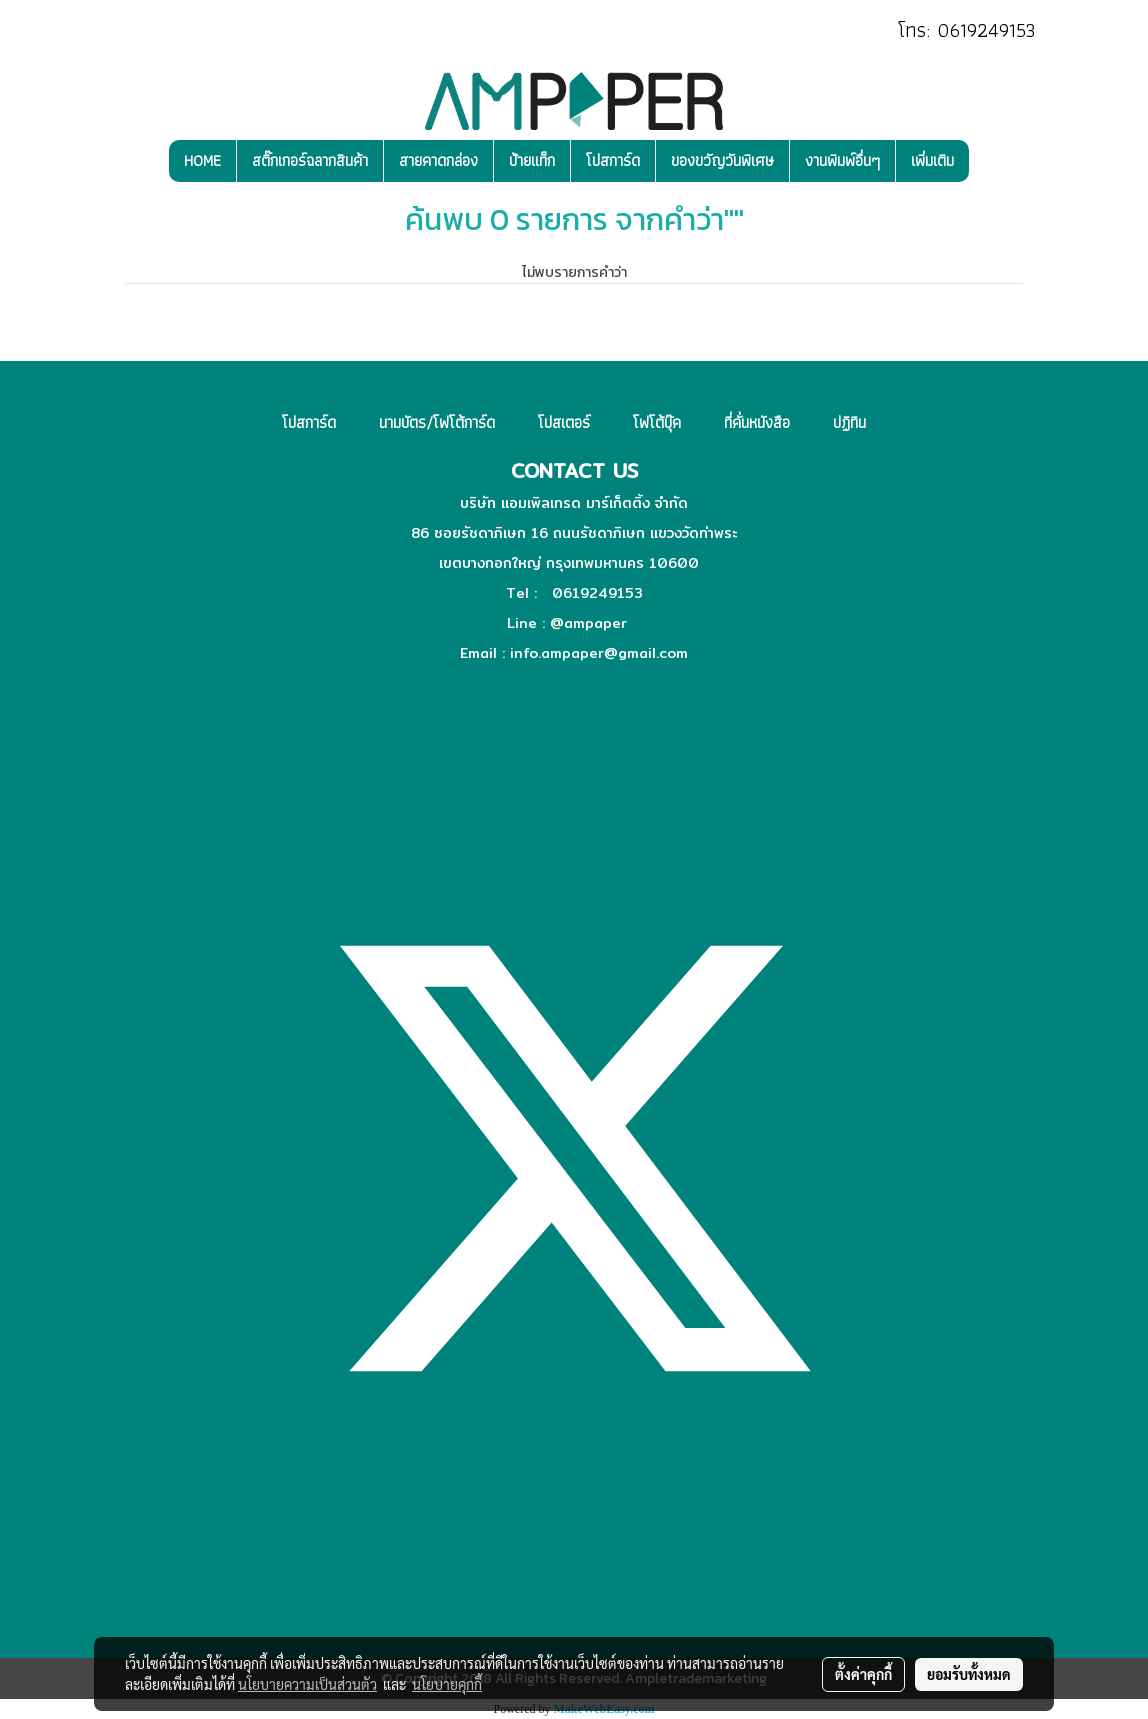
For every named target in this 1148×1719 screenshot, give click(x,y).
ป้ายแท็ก (532, 160)
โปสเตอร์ (564, 422)
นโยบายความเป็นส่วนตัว (307, 1684)
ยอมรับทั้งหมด (969, 1674)
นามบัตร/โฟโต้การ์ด (437, 422)
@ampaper (588, 623)
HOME (202, 160)
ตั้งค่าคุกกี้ (863, 1674)
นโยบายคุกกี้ (447, 1684)
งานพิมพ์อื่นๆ (842, 160)
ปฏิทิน (849, 422)
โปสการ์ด (613, 160)
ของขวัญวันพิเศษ (722, 160)
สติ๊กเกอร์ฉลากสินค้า (310, 160)
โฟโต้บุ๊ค (657, 422)
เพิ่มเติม (932, 160)
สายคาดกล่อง (438, 160)
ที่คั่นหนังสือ (757, 422)
